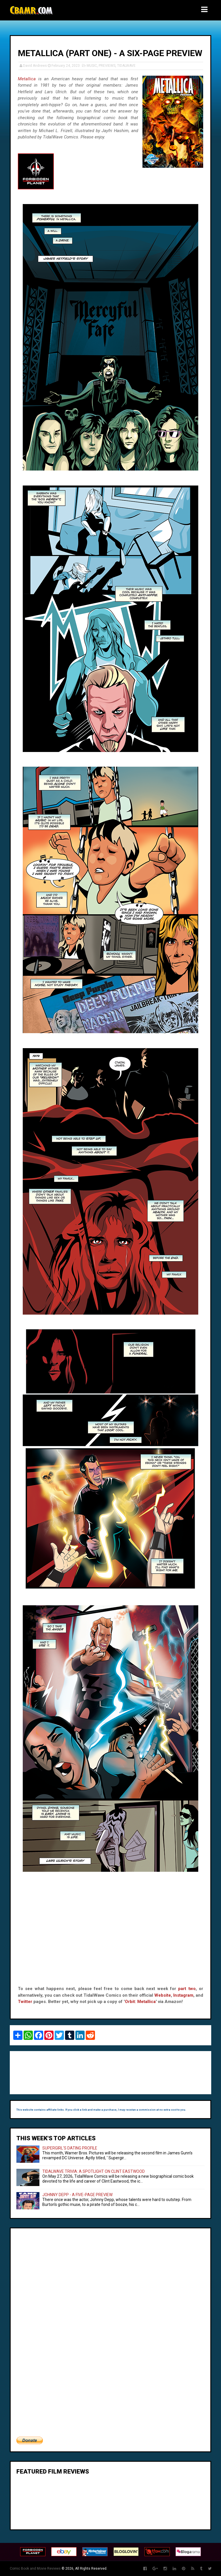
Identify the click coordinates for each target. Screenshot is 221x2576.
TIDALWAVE (126, 66)
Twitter (25, 2001)
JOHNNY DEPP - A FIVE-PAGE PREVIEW (77, 2194)
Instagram (183, 1995)
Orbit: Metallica (140, 2001)
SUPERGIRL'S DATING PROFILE (69, 2148)
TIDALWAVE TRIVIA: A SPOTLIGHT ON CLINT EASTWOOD (93, 2171)
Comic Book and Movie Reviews (35, 2569)
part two (186, 1988)
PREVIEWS (107, 66)
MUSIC (92, 66)
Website (162, 1995)
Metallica (27, 78)
